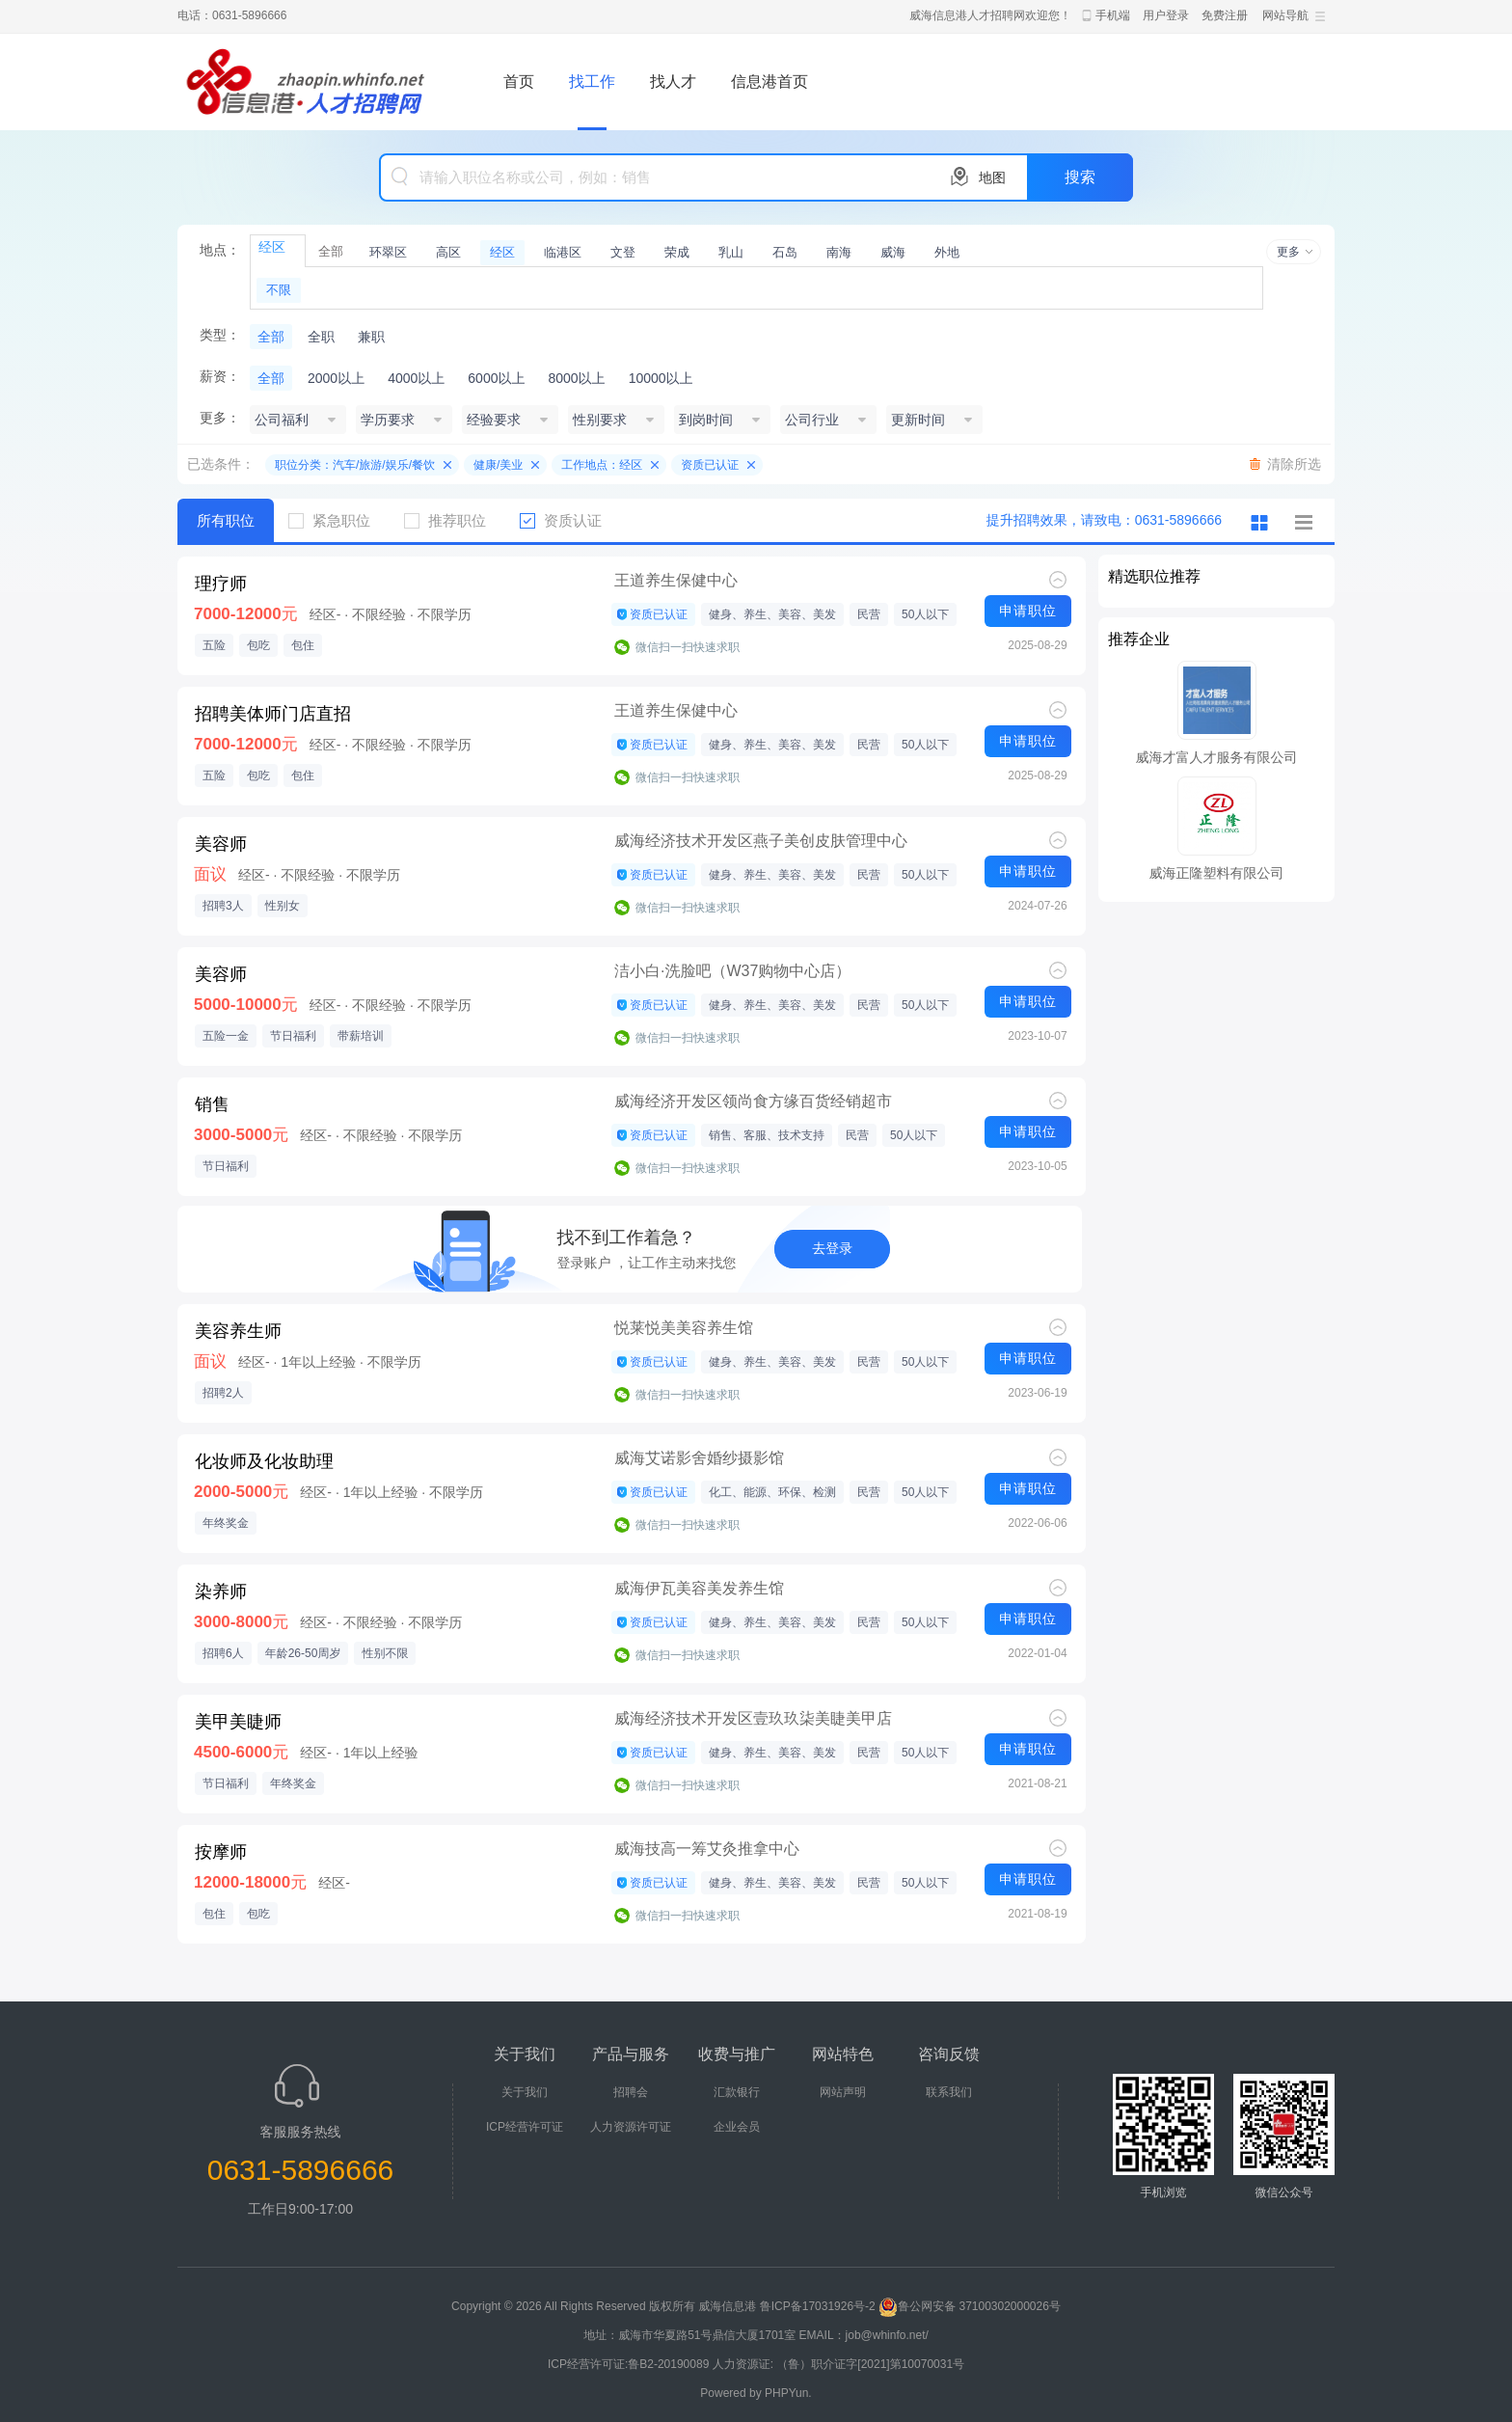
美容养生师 (238, 1331)
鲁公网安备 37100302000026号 (969, 2306)
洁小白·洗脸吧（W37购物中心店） (732, 971)
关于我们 (524, 2092)
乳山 (730, 252)
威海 (892, 252)
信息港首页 (769, 81)
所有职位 (226, 520)
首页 (518, 81)
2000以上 (336, 378)
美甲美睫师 (238, 1721)
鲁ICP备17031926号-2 (818, 2306)
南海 (838, 252)
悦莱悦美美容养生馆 (683, 1328)
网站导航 (1285, 15)
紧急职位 (336, 520)
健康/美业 (498, 465)
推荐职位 (452, 520)
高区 (448, 252)
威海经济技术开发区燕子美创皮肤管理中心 (760, 840)
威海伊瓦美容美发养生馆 (699, 1588)
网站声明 (843, 2092)
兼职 (371, 336)
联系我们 (949, 2092)
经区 (502, 252)
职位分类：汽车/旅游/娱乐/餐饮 (355, 465)
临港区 (562, 252)
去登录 (832, 1248)
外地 (946, 252)
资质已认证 (710, 465)
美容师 (221, 844)
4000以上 (416, 378)
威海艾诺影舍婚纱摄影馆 (699, 1458)
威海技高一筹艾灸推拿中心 (706, 1848)
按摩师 (221, 1852)
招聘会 (630, 2092)
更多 (1288, 252)
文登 (622, 252)
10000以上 (661, 378)
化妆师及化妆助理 (264, 1461)
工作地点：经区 (601, 465)
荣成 (676, 252)
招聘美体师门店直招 (273, 713)
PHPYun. (788, 2393)
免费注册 (1225, 15)
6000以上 (496, 378)
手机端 (1112, 15)
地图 (992, 177)
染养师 (221, 1591)
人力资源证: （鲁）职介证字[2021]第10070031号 (838, 2364)
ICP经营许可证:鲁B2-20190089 (630, 2364)
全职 (321, 336)
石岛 (784, 252)
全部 (330, 251)
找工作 (592, 81)
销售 (212, 1104)
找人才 (673, 81)
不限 (278, 290)
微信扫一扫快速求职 (687, 647)
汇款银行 (737, 2092)
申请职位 (1028, 610)
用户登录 (1166, 15)
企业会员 (737, 2127)
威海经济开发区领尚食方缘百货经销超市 (753, 1101)
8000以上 (576, 378)
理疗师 (221, 583)
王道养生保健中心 (676, 580)
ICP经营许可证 (524, 2127)
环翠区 (388, 252)
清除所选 (1294, 464)
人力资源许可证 (630, 2127)
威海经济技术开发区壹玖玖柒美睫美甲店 (753, 1718)
